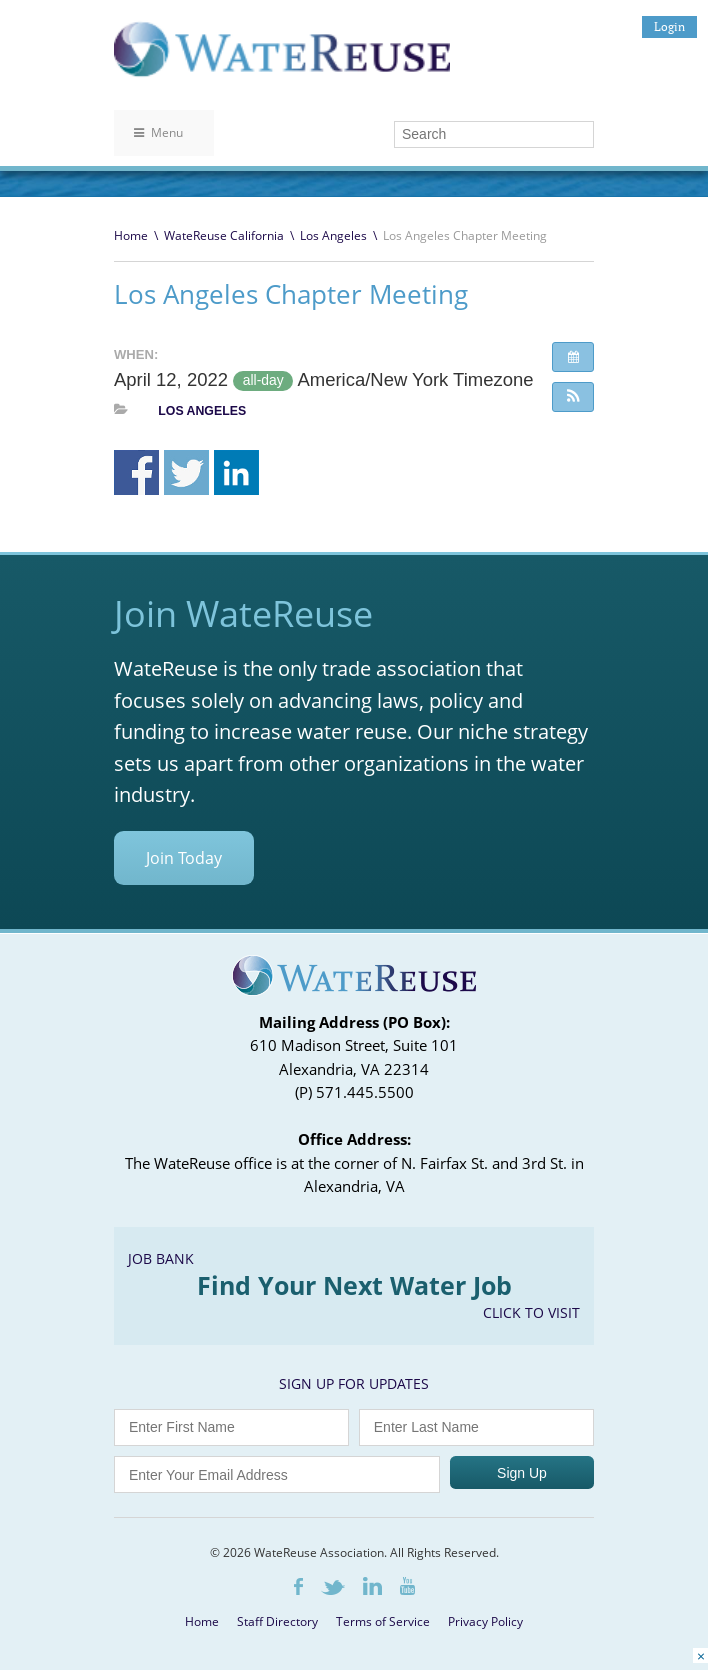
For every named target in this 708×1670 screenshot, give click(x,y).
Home (131, 235)
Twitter (333, 1587)
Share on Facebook (136, 472)
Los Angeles (333, 235)
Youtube (407, 1586)
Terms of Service (383, 1621)
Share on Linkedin (236, 472)
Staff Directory (277, 1621)
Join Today (184, 858)
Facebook (298, 1586)
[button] (573, 397)
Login (669, 26)
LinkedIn (372, 1586)
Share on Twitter (186, 472)
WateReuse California (224, 235)
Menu (158, 132)
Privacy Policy (485, 1621)
